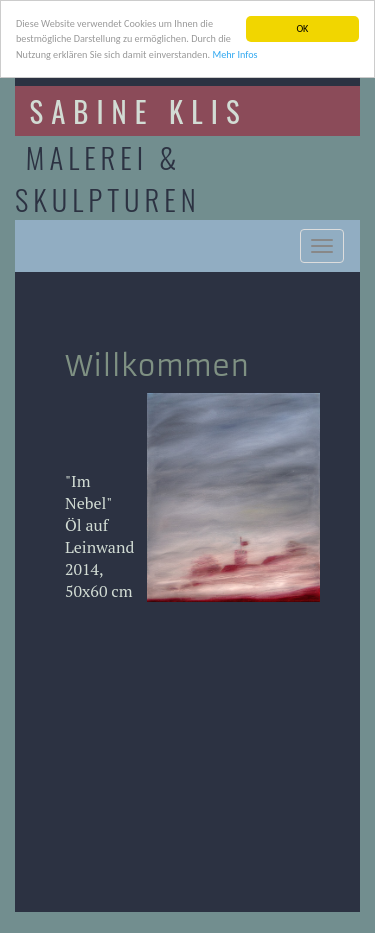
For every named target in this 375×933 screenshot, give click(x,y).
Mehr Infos (234, 54)
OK (302, 28)
